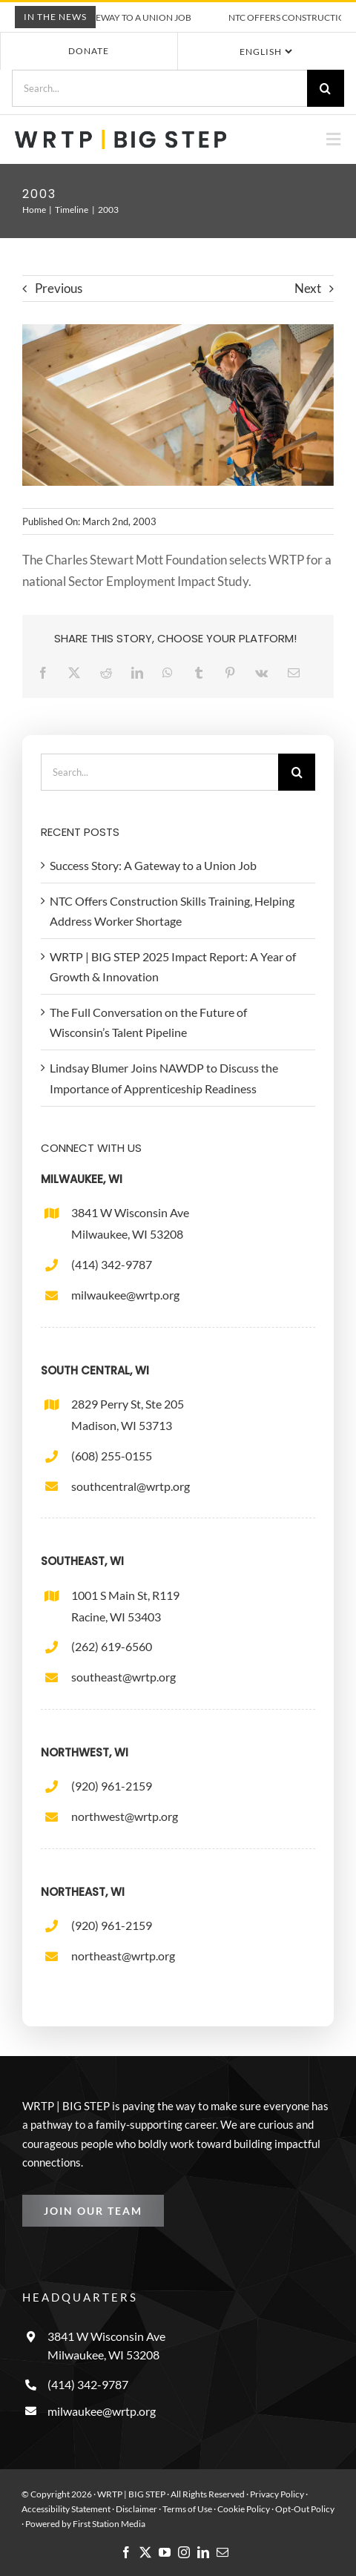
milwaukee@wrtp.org (125, 1295)
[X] (78, 672)
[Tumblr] (202, 672)
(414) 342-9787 (111, 1264)
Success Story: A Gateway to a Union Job (110, 17)
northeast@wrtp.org (123, 1956)
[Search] (325, 88)
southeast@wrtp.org (123, 1677)
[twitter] (145, 2552)
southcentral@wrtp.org (130, 1486)
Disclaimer (136, 2508)
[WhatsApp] (171, 672)
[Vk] (265, 672)
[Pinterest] (233, 672)
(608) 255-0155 (111, 1456)
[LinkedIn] (141, 672)
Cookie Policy (243, 2508)
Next (307, 288)
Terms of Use (187, 2508)
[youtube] (165, 2552)
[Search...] (159, 88)
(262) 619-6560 (111, 1646)
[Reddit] (109, 672)
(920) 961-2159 (111, 1786)
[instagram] (184, 2552)
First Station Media (109, 2523)
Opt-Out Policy (304, 2508)
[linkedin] (203, 2552)
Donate (88, 50)
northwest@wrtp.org (124, 1816)
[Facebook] (46, 672)
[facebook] (126, 2552)
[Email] (297, 672)
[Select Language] (264, 51)
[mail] (222, 2552)
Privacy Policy (277, 2494)
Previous (58, 288)
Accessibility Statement (66, 2508)
